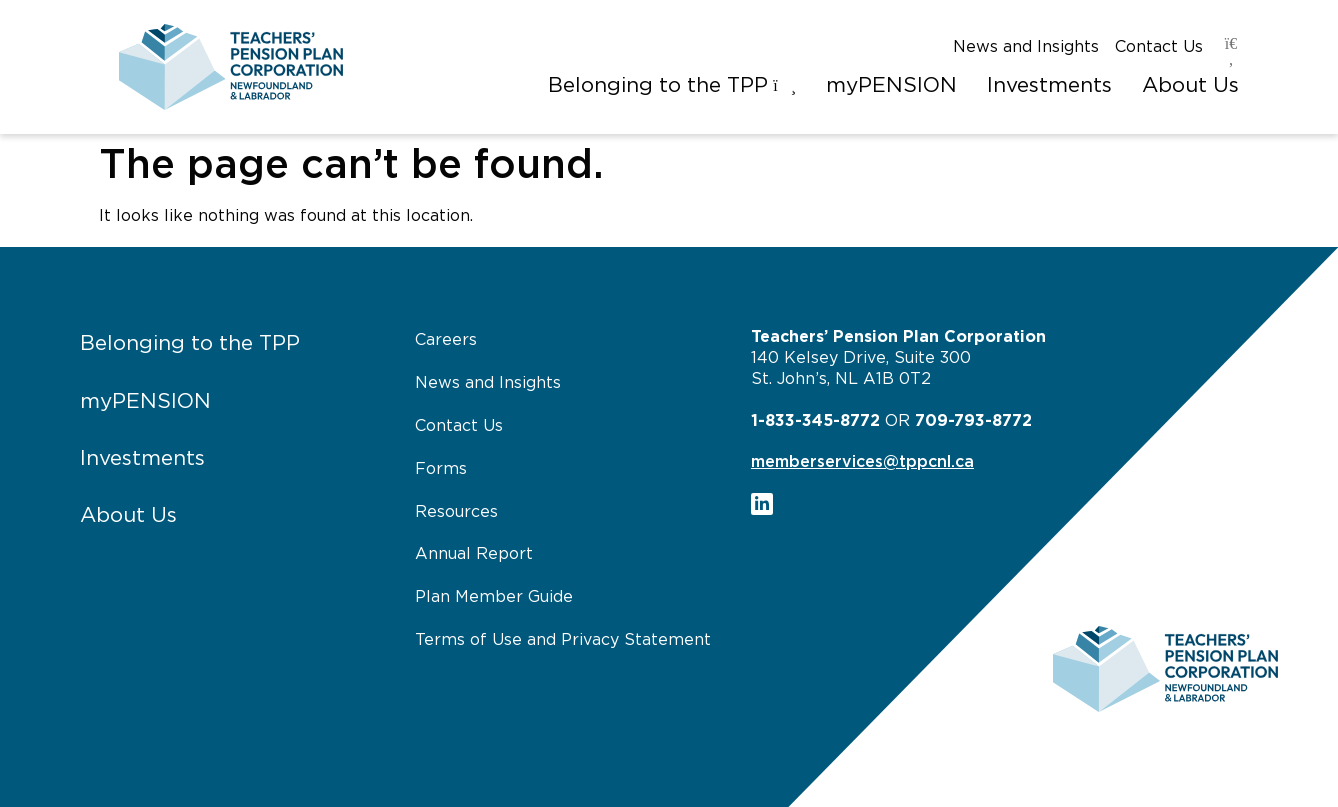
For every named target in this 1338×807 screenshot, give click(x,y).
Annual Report (474, 554)
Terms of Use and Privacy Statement (563, 640)
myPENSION (145, 401)
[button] (672, 86)
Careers (446, 340)
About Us (128, 515)
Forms (441, 469)
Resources (456, 512)
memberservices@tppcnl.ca (862, 462)
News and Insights (1026, 47)
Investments (142, 458)
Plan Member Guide (494, 597)
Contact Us (1159, 47)
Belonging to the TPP (190, 343)
